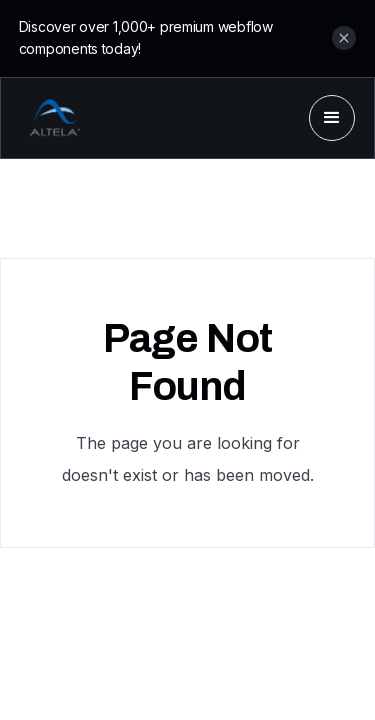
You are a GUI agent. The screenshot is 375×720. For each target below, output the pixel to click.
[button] (332, 118)
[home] (50, 118)
